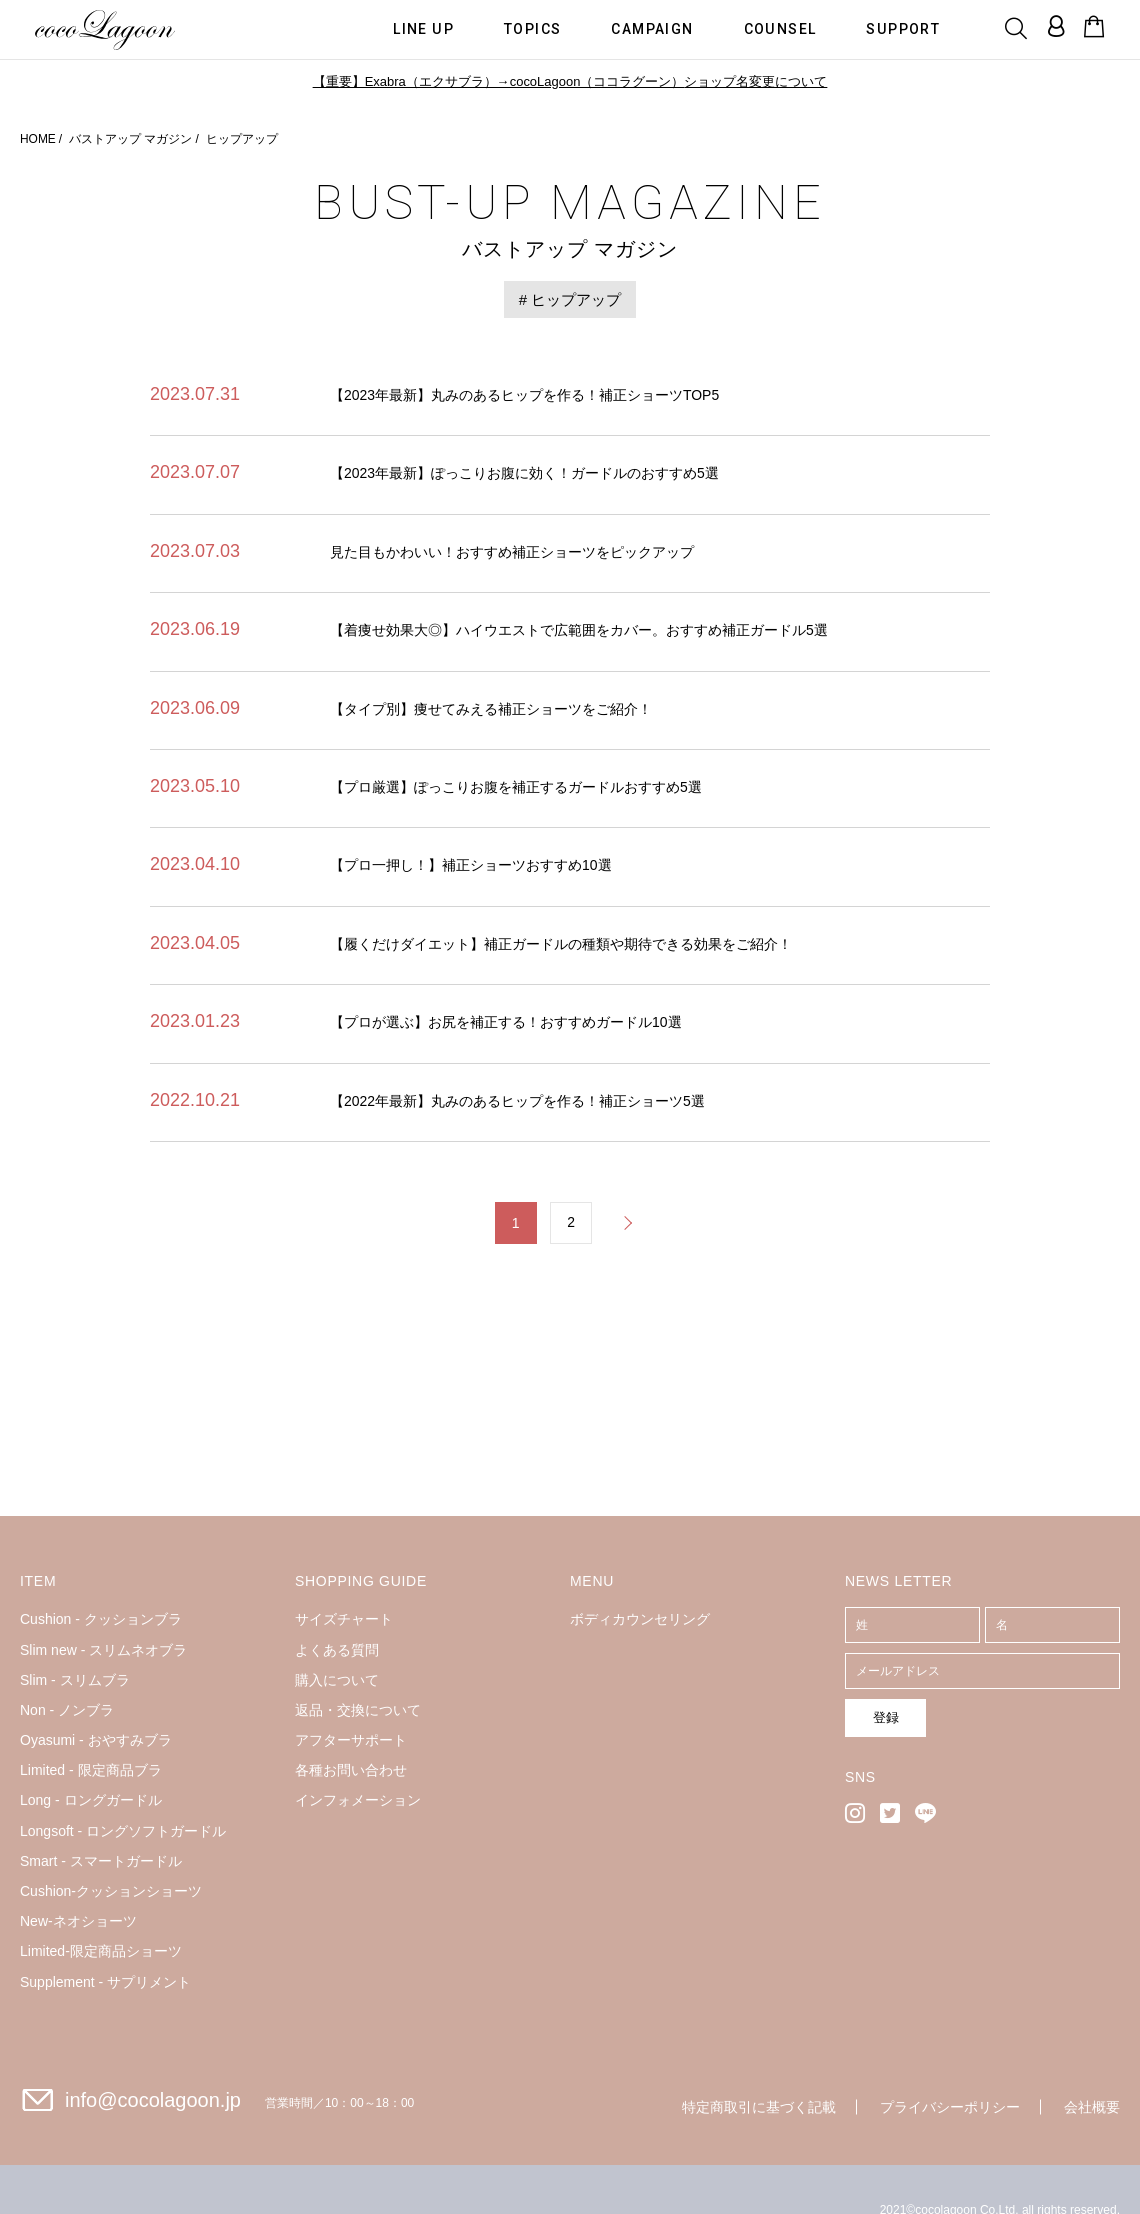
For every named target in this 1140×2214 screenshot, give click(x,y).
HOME (38, 139)
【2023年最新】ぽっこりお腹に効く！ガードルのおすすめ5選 (524, 473)
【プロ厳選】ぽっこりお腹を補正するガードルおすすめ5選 (516, 787)
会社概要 (1092, 2108)
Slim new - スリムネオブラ (103, 1650)
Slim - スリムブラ (75, 1681)
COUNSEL (782, 28)
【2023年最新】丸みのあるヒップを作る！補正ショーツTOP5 (524, 395)
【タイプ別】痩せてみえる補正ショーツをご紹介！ (491, 709)
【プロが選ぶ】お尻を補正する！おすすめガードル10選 (506, 1022)
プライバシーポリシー (950, 2108)
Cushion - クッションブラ (101, 1620)
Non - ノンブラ (67, 1711)
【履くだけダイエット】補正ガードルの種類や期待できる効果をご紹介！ (561, 944)
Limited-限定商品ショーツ (101, 1952)
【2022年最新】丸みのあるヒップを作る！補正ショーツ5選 (517, 1101)
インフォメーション (358, 1801)
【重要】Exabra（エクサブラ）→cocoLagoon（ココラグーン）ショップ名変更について (569, 81)
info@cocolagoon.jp (153, 2101)
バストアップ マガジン (130, 139)
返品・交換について (358, 1711)
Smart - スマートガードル (101, 1862)
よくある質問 (337, 1650)
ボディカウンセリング (640, 1620)
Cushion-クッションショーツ (111, 1892)
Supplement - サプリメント (105, 1982)
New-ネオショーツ (78, 1922)
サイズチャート (344, 1620)
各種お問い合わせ (351, 1771)
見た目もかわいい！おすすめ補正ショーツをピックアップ (512, 552)
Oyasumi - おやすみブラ (96, 1741)
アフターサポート (351, 1741)
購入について (337, 1681)
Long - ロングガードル (91, 1801)
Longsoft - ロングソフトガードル (123, 1831)
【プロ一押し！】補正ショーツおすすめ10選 (471, 865)
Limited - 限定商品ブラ (91, 1771)
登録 (877, 1718)
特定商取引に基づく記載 (759, 2108)
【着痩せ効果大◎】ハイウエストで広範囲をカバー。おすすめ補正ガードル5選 (579, 630)
